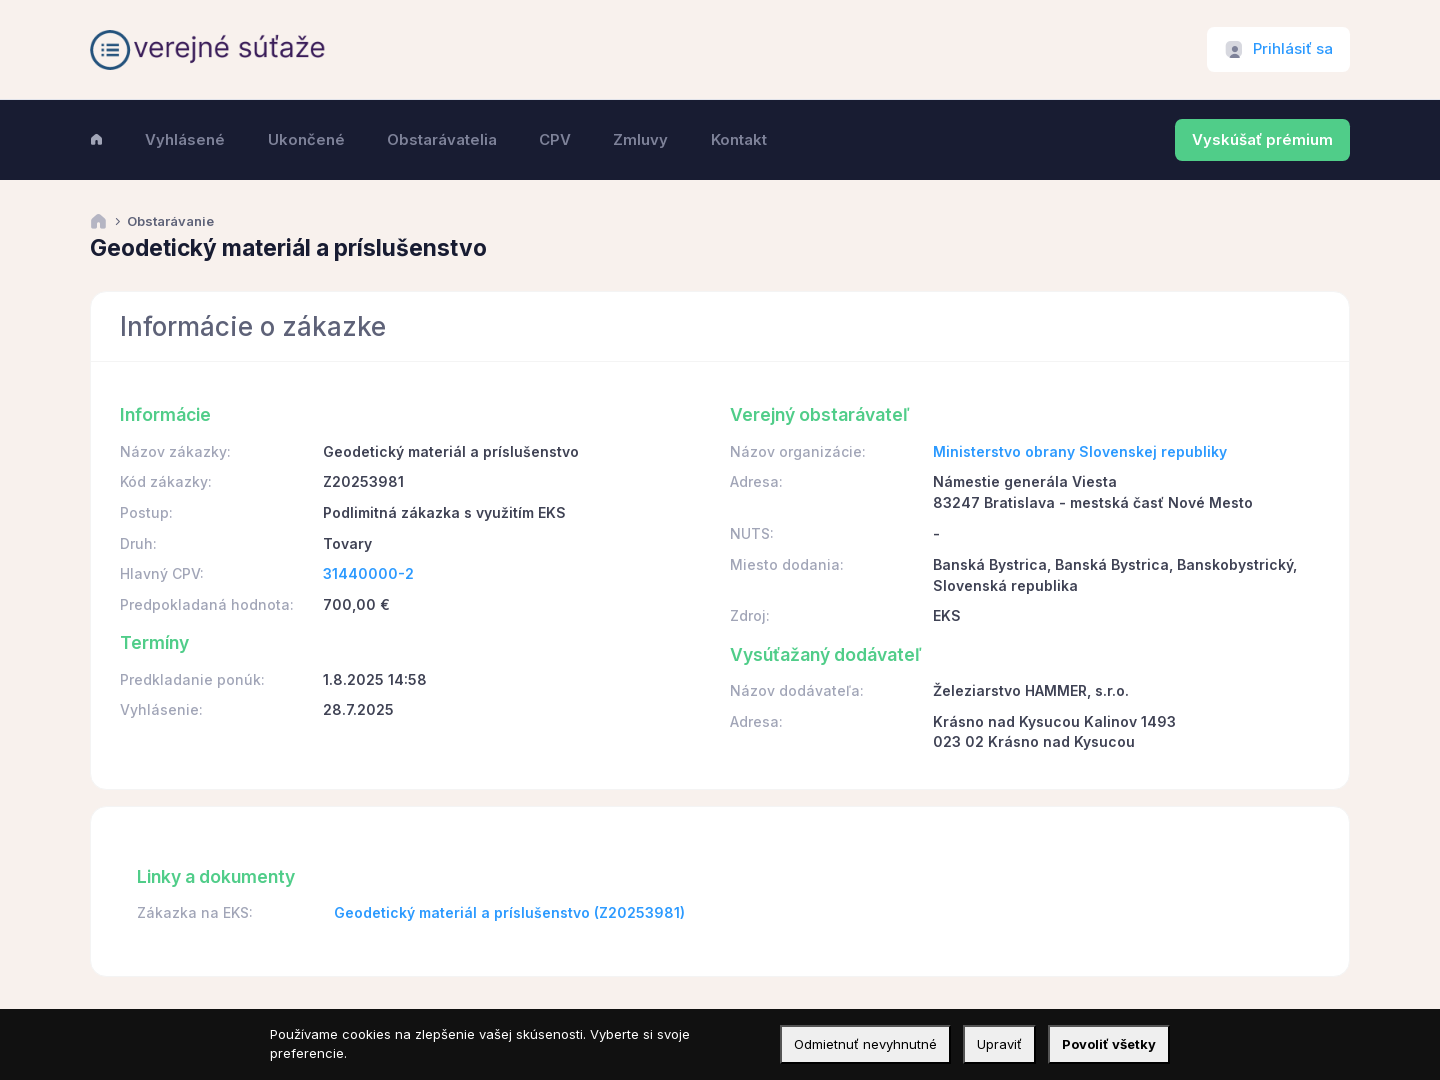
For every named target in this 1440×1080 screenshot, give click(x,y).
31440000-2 (368, 573)
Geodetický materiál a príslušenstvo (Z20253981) (509, 912)
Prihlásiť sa (1293, 49)
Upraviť (999, 1044)
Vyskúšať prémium (1262, 140)
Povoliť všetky (1109, 1044)
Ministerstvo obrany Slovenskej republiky (1080, 451)
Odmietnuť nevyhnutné (865, 1044)
